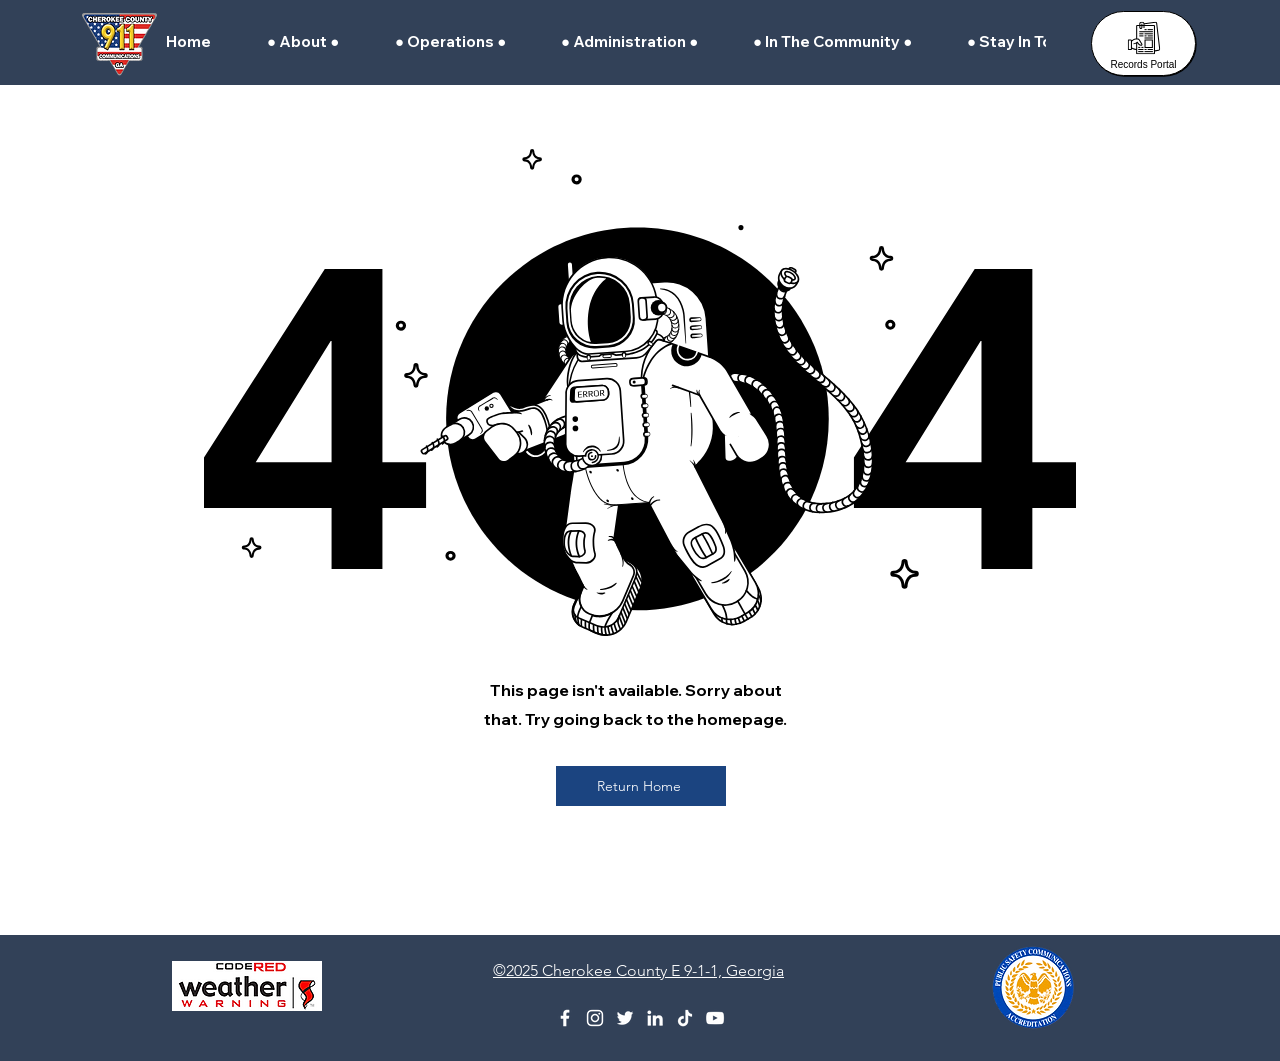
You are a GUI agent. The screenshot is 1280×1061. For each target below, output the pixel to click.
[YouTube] (715, 1018)
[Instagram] (595, 1018)
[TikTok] (685, 1018)
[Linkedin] (655, 1018)
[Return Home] (641, 786)
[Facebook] (565, 1018)
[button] (316, 42)
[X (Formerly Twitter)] (625, 1018)
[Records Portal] (1143, 43)
